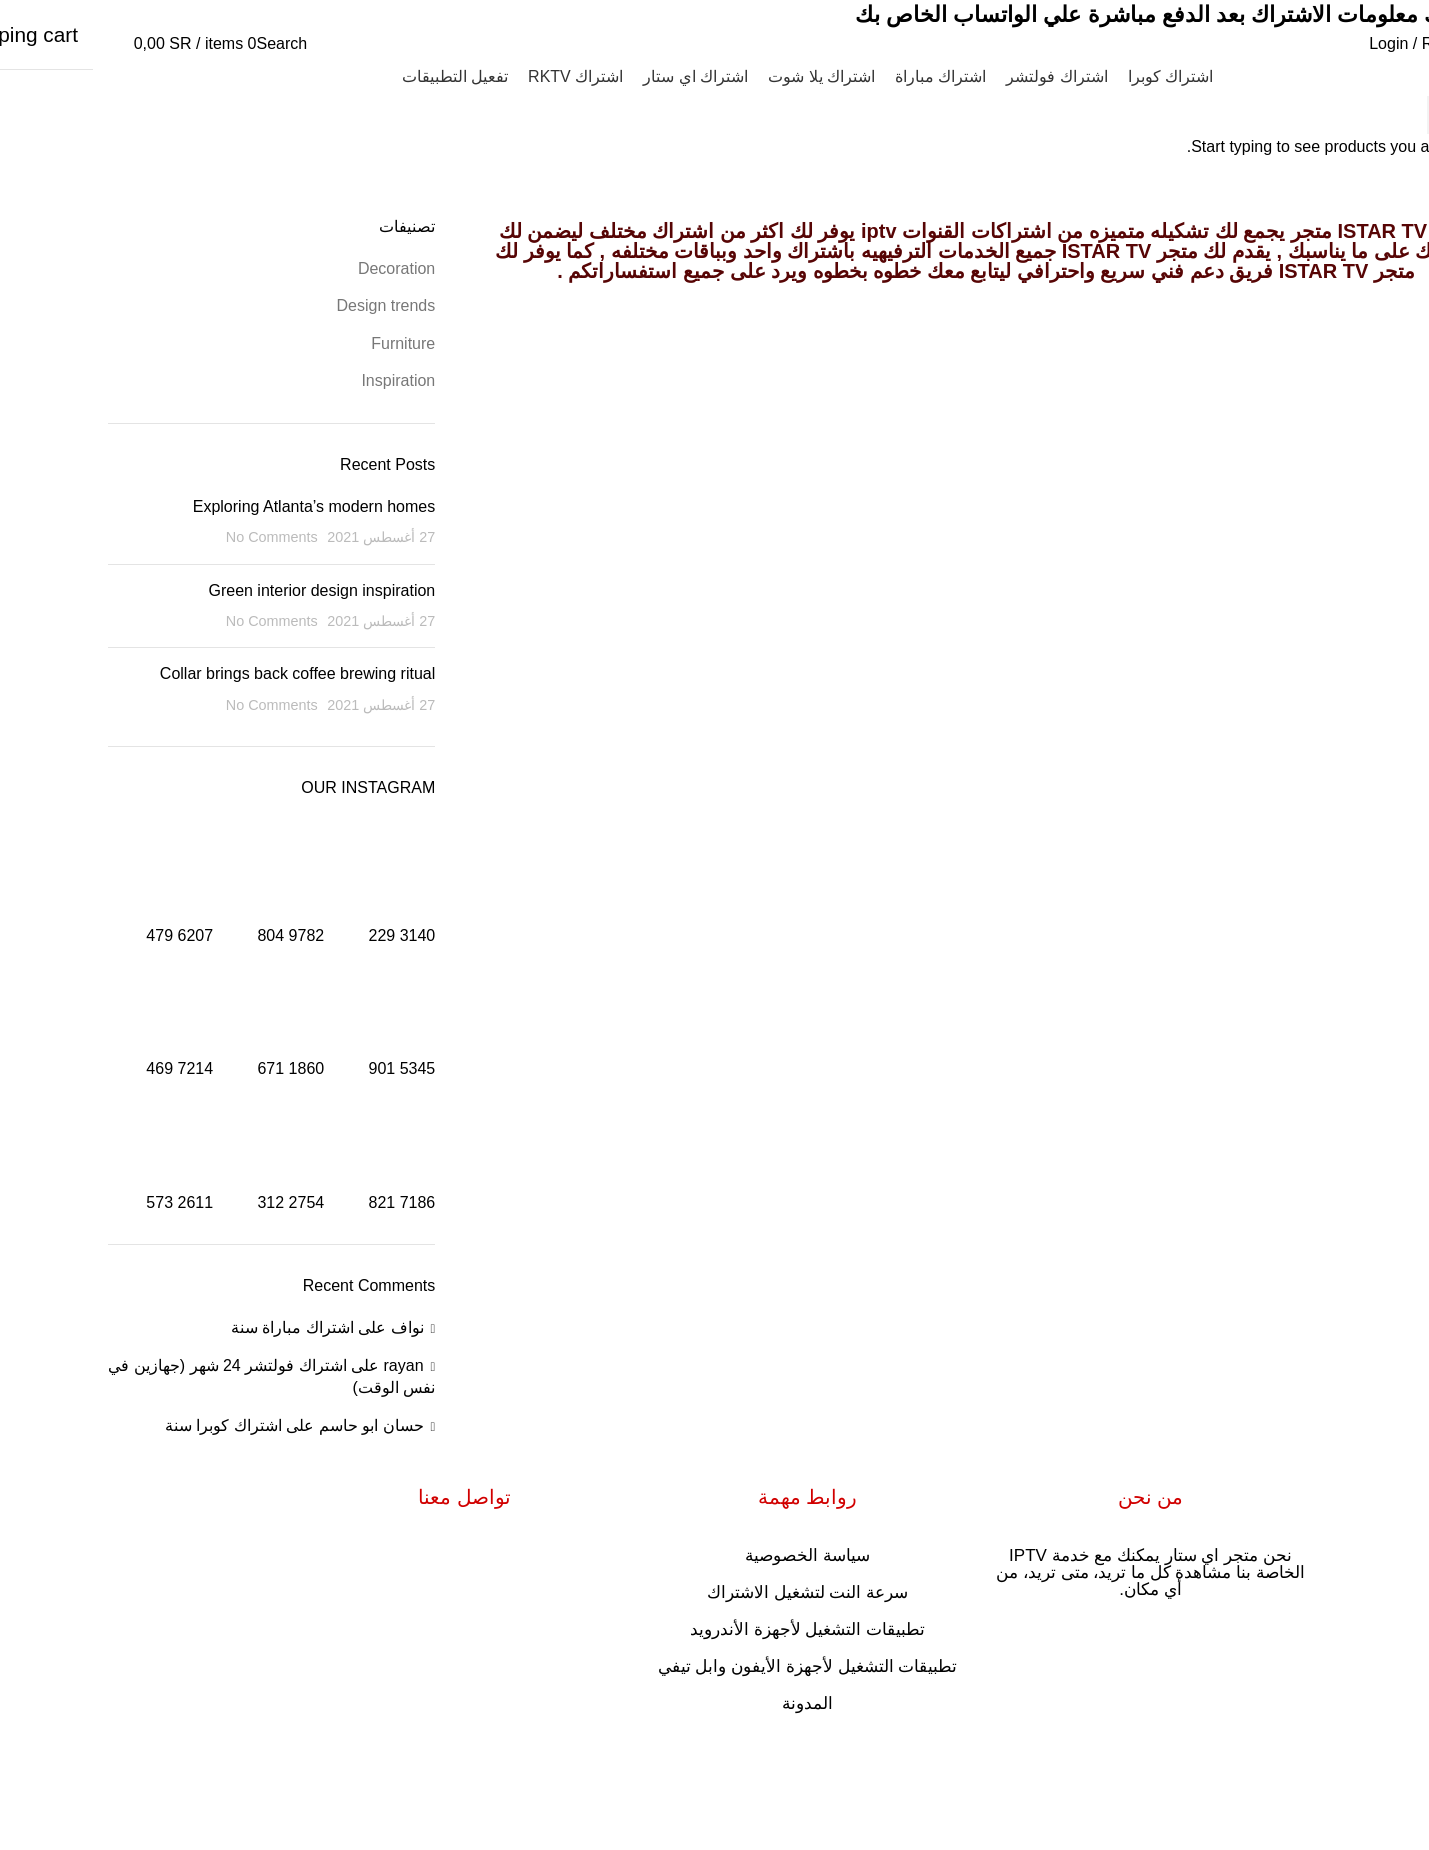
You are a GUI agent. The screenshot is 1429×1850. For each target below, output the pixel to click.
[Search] (189, 43)
